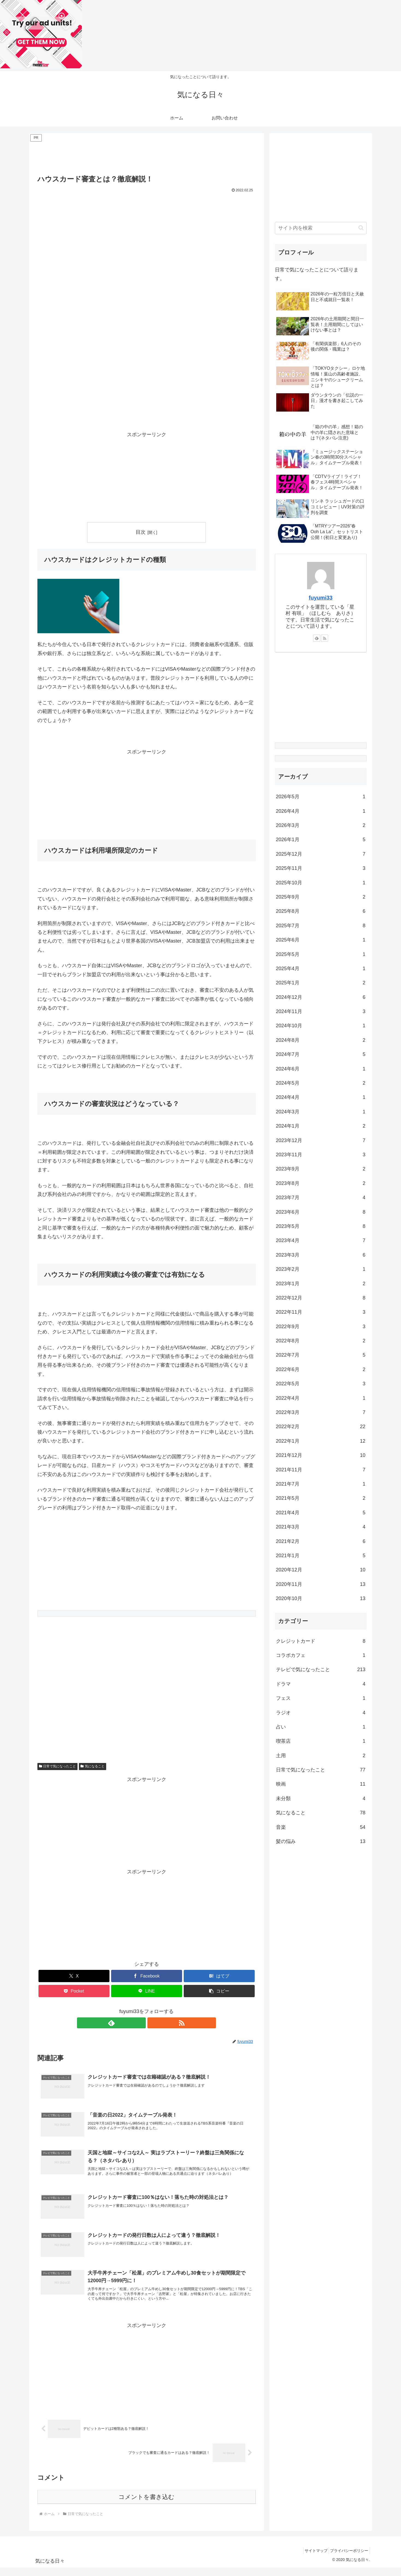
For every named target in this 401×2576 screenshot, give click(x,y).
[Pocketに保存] (73, 1991)
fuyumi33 (320, 598)
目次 (140, 532)
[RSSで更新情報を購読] (152, 2022)
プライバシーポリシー (348, 2559)
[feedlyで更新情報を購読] (140, 2022)
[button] (219, 1991)
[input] (321, 228)
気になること (93, 1766)
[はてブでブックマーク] (219, 1976)
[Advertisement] (146, 155)
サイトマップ (311, 2559)
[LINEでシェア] (146, 1991)
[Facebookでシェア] (146, 1976)
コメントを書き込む (146, 2505)
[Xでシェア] (73, 1976)
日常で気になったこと (57, 1766)
